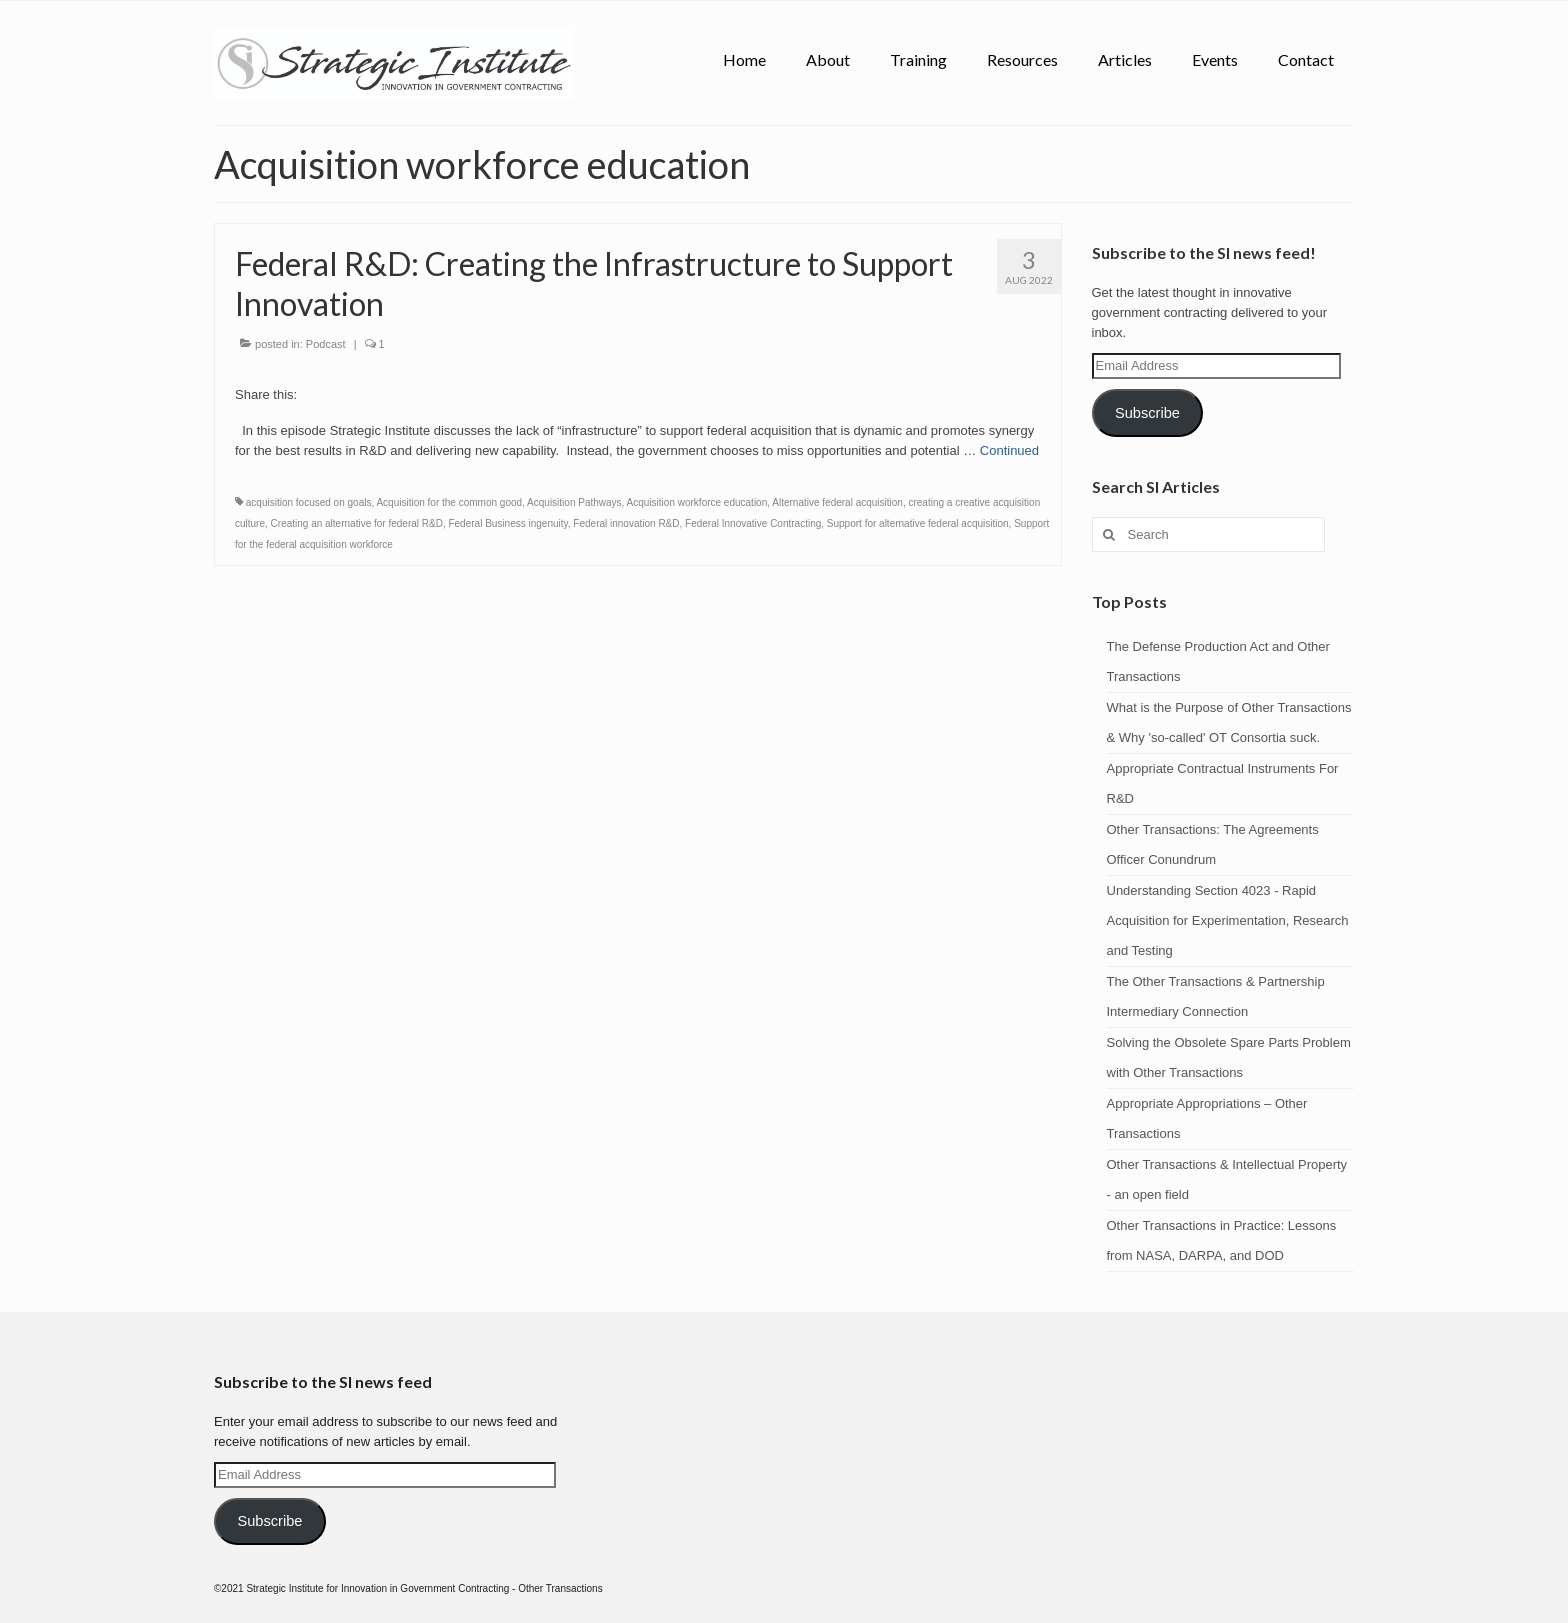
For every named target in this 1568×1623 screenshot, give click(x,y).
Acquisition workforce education (697, 502)
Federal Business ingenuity (507, 523)
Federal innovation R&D (626, 523)
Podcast (326, 344)
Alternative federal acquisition (837, 502)
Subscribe (1147, 413)
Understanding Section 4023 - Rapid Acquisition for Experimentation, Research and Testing (1228, 920)
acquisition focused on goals (309, 502)
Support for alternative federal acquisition (918, 523)
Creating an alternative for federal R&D (357, 523)
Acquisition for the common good (449, 502)
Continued (1009, 450)
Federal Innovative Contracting (753, 523)
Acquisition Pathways (574, 502)
